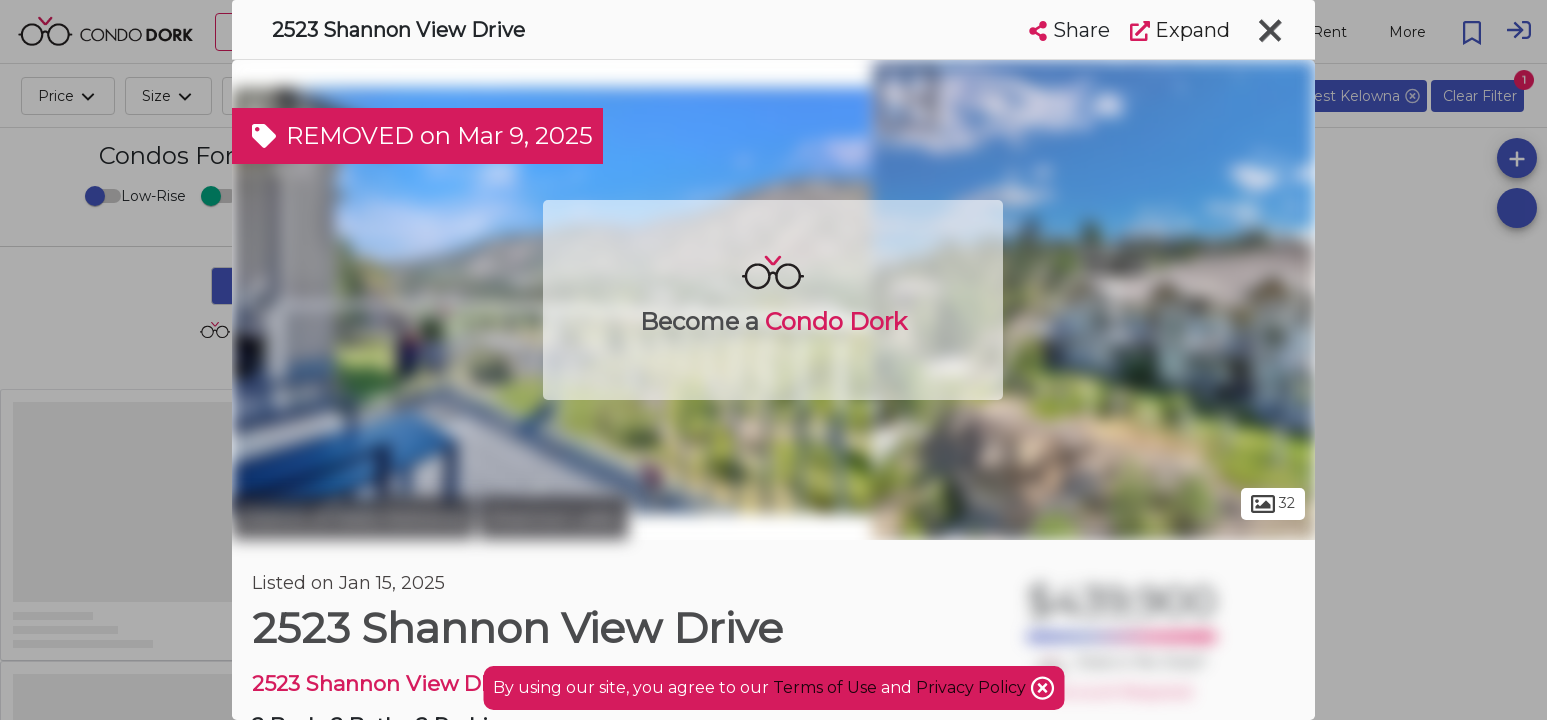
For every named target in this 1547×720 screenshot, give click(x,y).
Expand (1180, 30)
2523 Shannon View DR (374, 683)
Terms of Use (825, 687)
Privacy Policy (973, 687)
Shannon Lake (553, 518)
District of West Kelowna (353, 518)
